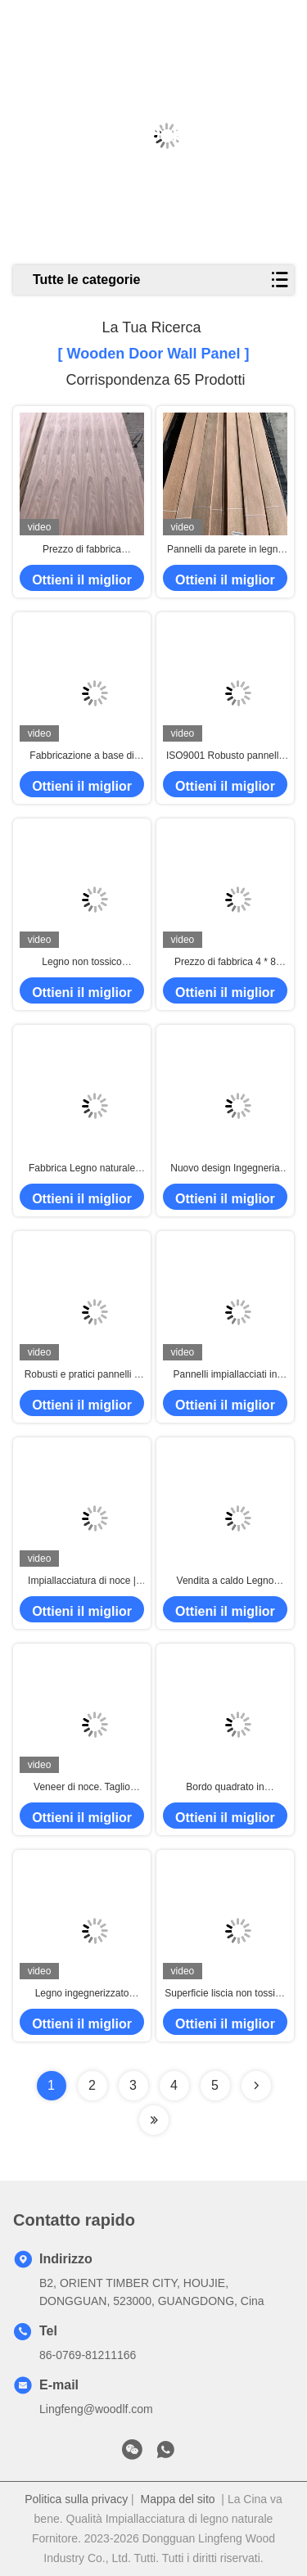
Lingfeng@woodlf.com (96, 2409)
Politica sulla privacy (76, 2499)
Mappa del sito (178, 2499)
